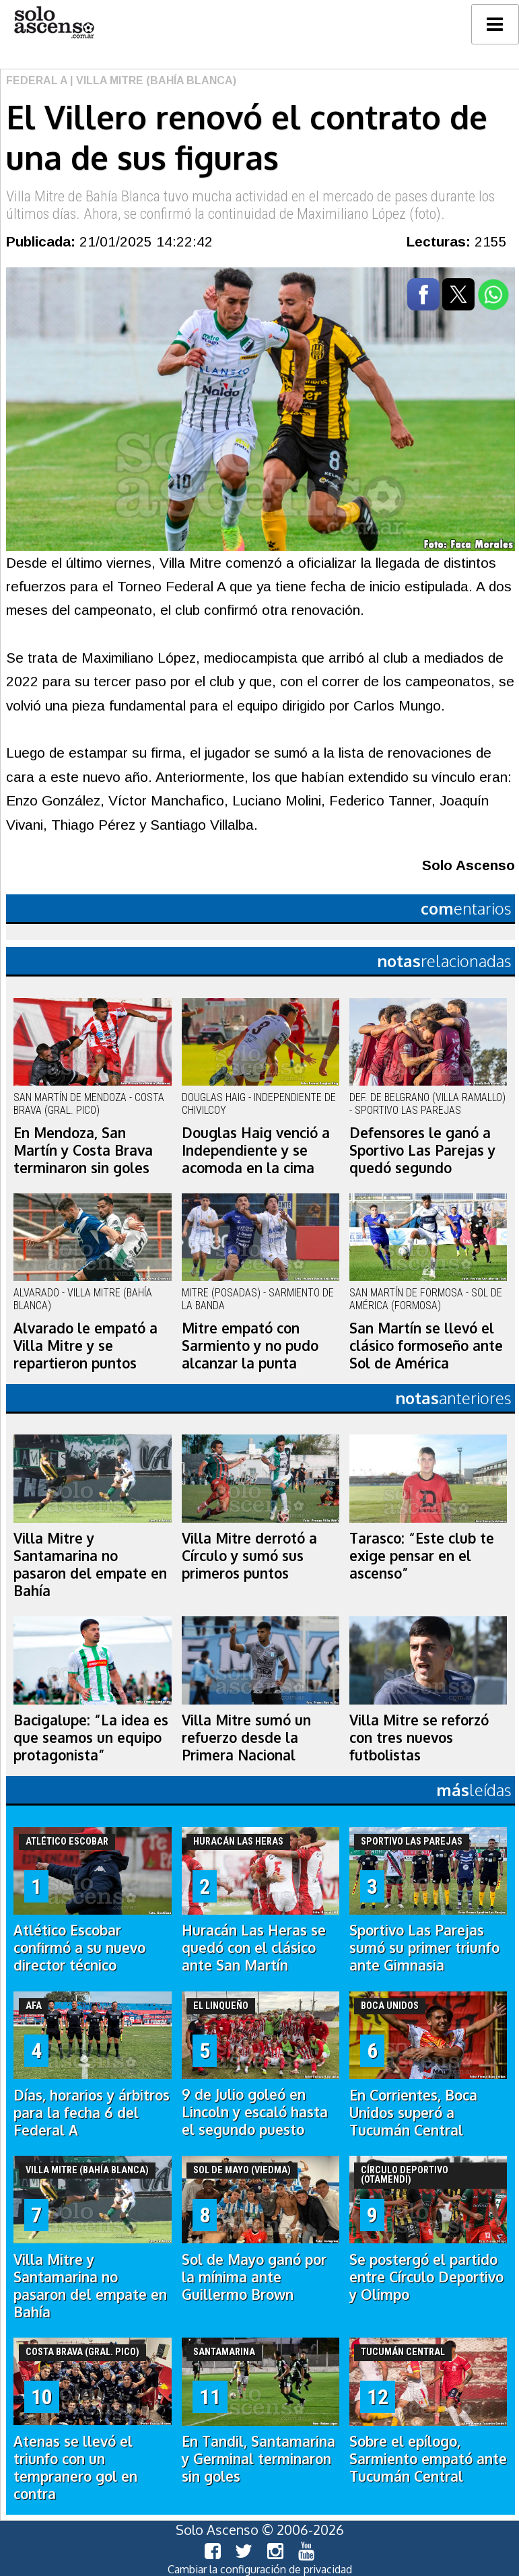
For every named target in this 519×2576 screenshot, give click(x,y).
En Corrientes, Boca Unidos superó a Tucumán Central (413, 2112)
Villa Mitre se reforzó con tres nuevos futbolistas (419, 1737)
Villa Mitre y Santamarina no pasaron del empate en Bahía (90, 1564)
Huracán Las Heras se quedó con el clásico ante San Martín (254, 1947)
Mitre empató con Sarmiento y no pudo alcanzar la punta (250, 1345)
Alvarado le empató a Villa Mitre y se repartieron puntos (85, 1345)
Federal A (36, 80)
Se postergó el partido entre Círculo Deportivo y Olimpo (426, 2277)
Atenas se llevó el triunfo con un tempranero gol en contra (75, 2468)
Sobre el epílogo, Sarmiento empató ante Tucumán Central (428, 2459)
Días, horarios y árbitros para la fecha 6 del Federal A (91, 2112)
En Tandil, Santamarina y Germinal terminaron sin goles (258, 2459)
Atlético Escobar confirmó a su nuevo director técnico (79, 1947)
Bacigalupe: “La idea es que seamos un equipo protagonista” (90, 1737)
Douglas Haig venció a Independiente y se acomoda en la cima (256, 1150)
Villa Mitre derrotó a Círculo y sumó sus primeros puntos (249, 1555)
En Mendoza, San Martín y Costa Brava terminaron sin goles (83, 1150)
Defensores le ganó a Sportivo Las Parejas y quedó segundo (422, 1150)
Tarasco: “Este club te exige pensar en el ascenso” (421, 1555)
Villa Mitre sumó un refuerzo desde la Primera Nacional (246, 1737)
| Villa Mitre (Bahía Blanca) (151, 80)
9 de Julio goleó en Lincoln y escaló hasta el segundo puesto (255, 2112)
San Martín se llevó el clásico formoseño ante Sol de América (426, 1345)
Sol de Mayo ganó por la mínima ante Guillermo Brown (254, 2277)
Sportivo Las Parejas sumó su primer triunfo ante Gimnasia (424, 1947)
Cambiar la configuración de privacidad (260, 2569)
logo (54, 22)
